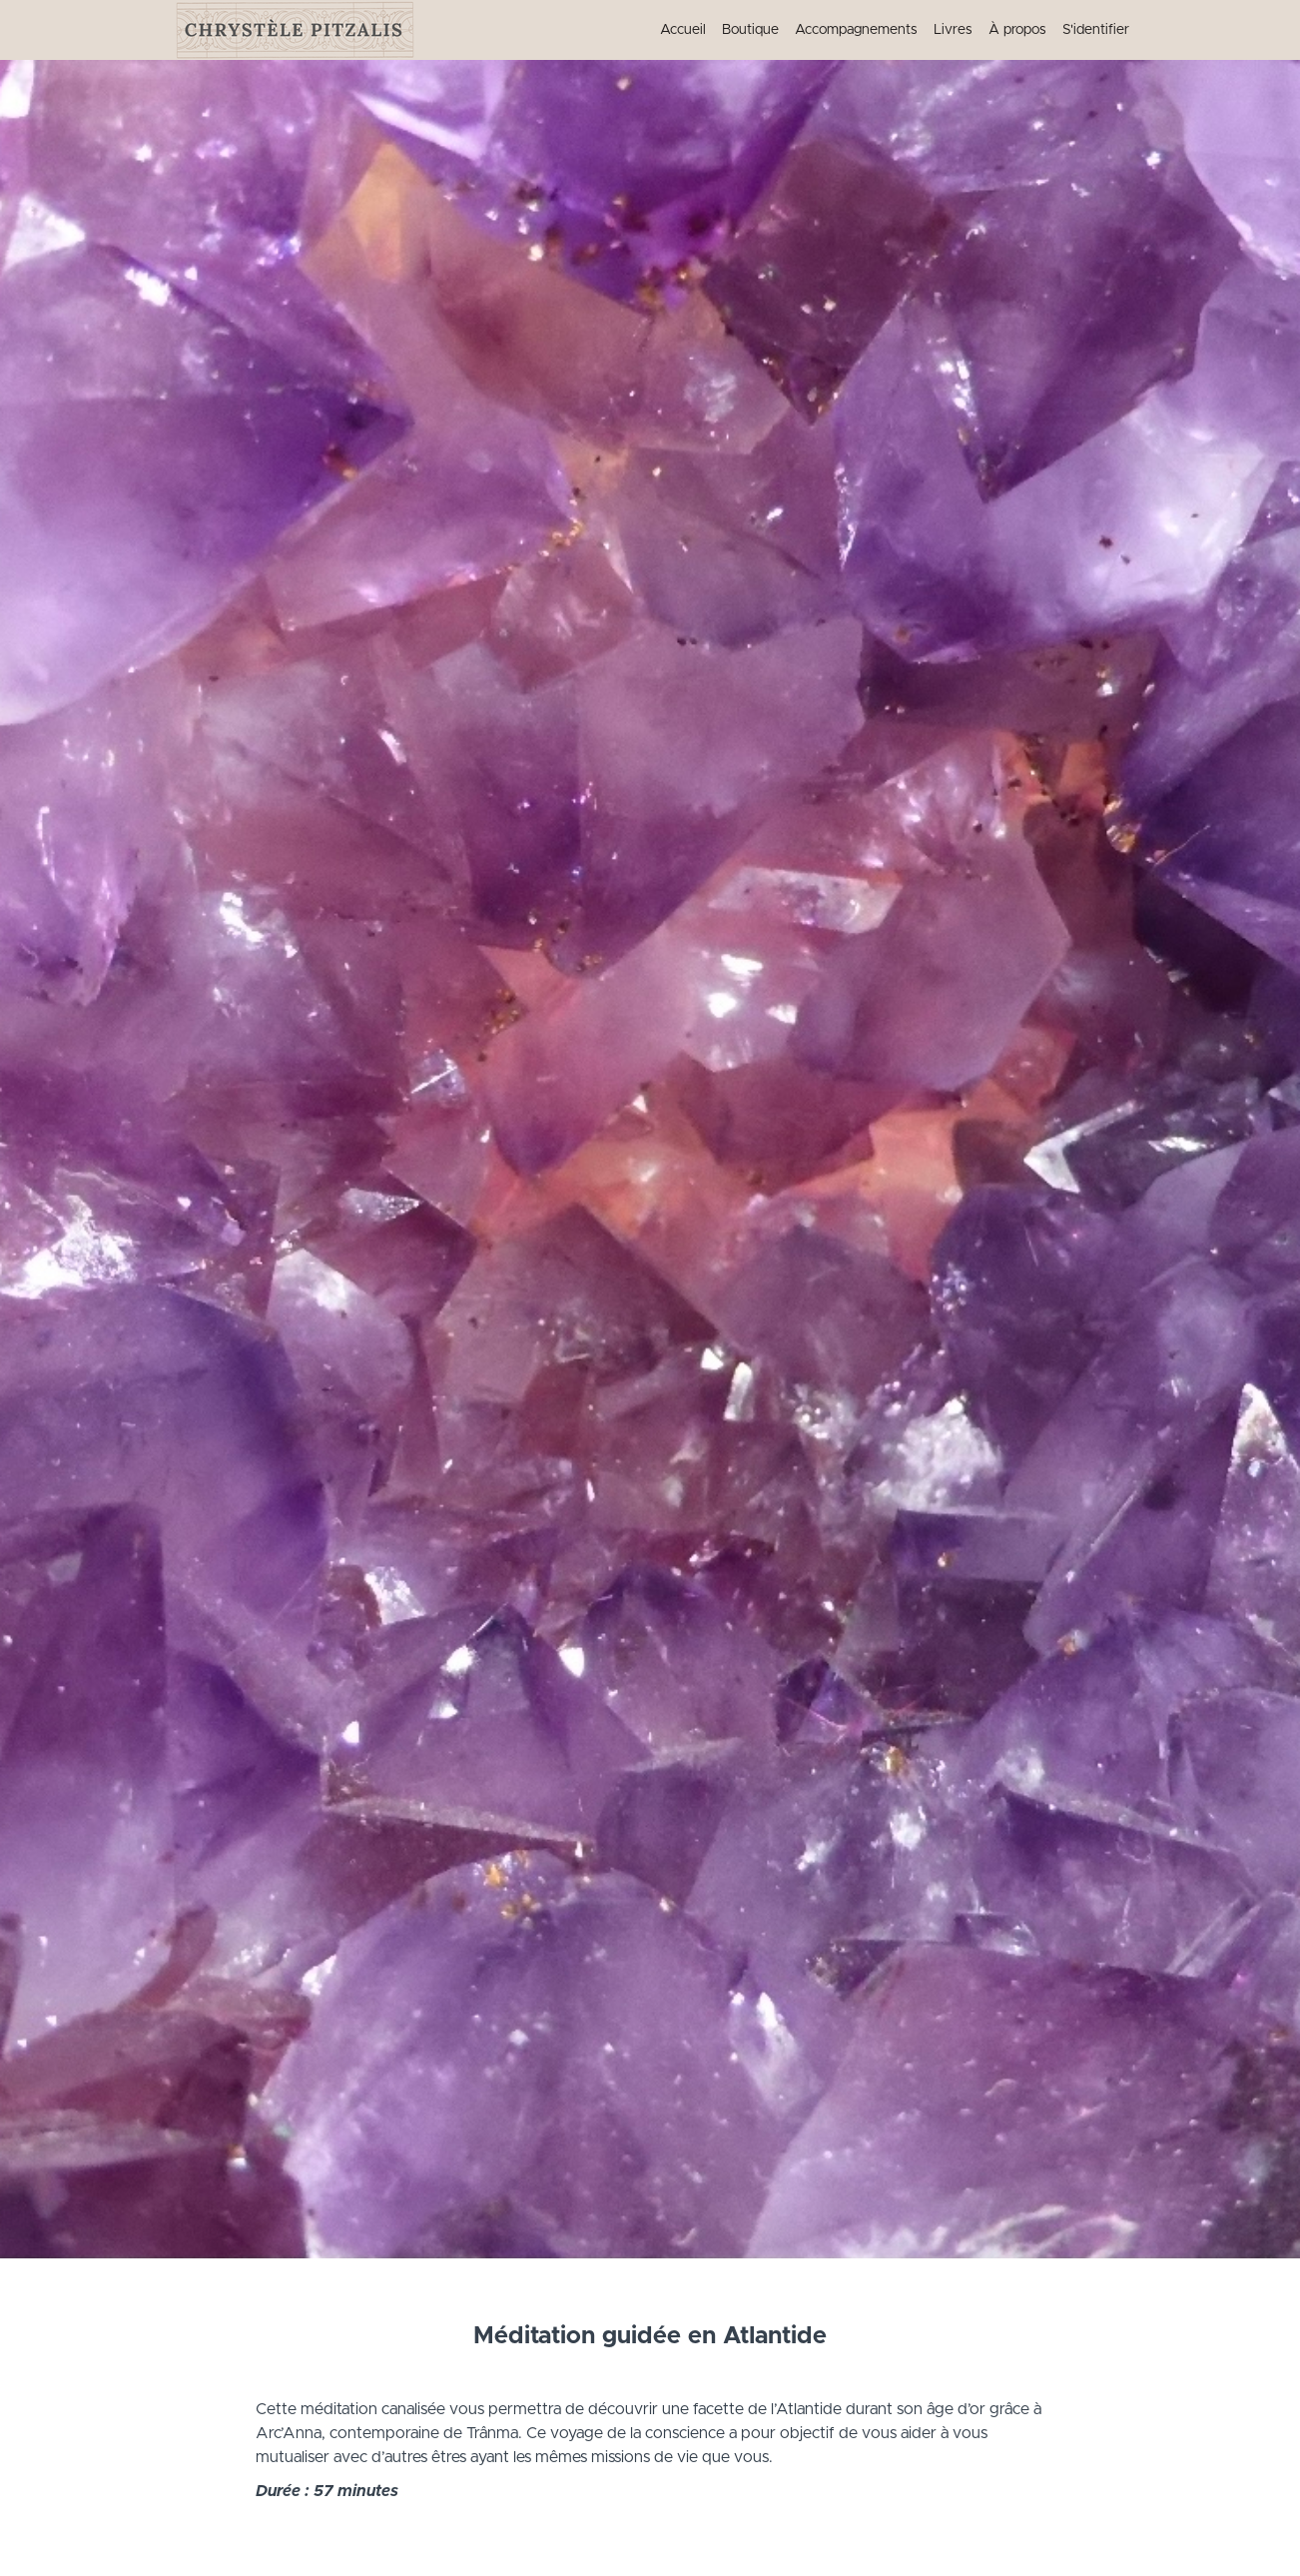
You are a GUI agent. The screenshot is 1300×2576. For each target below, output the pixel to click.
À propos (1017, 30)
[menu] (886, 30)
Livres (953, 30)
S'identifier (1095, 30)
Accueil (683, 30)
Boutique (750, 30)
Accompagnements (856, 30)
